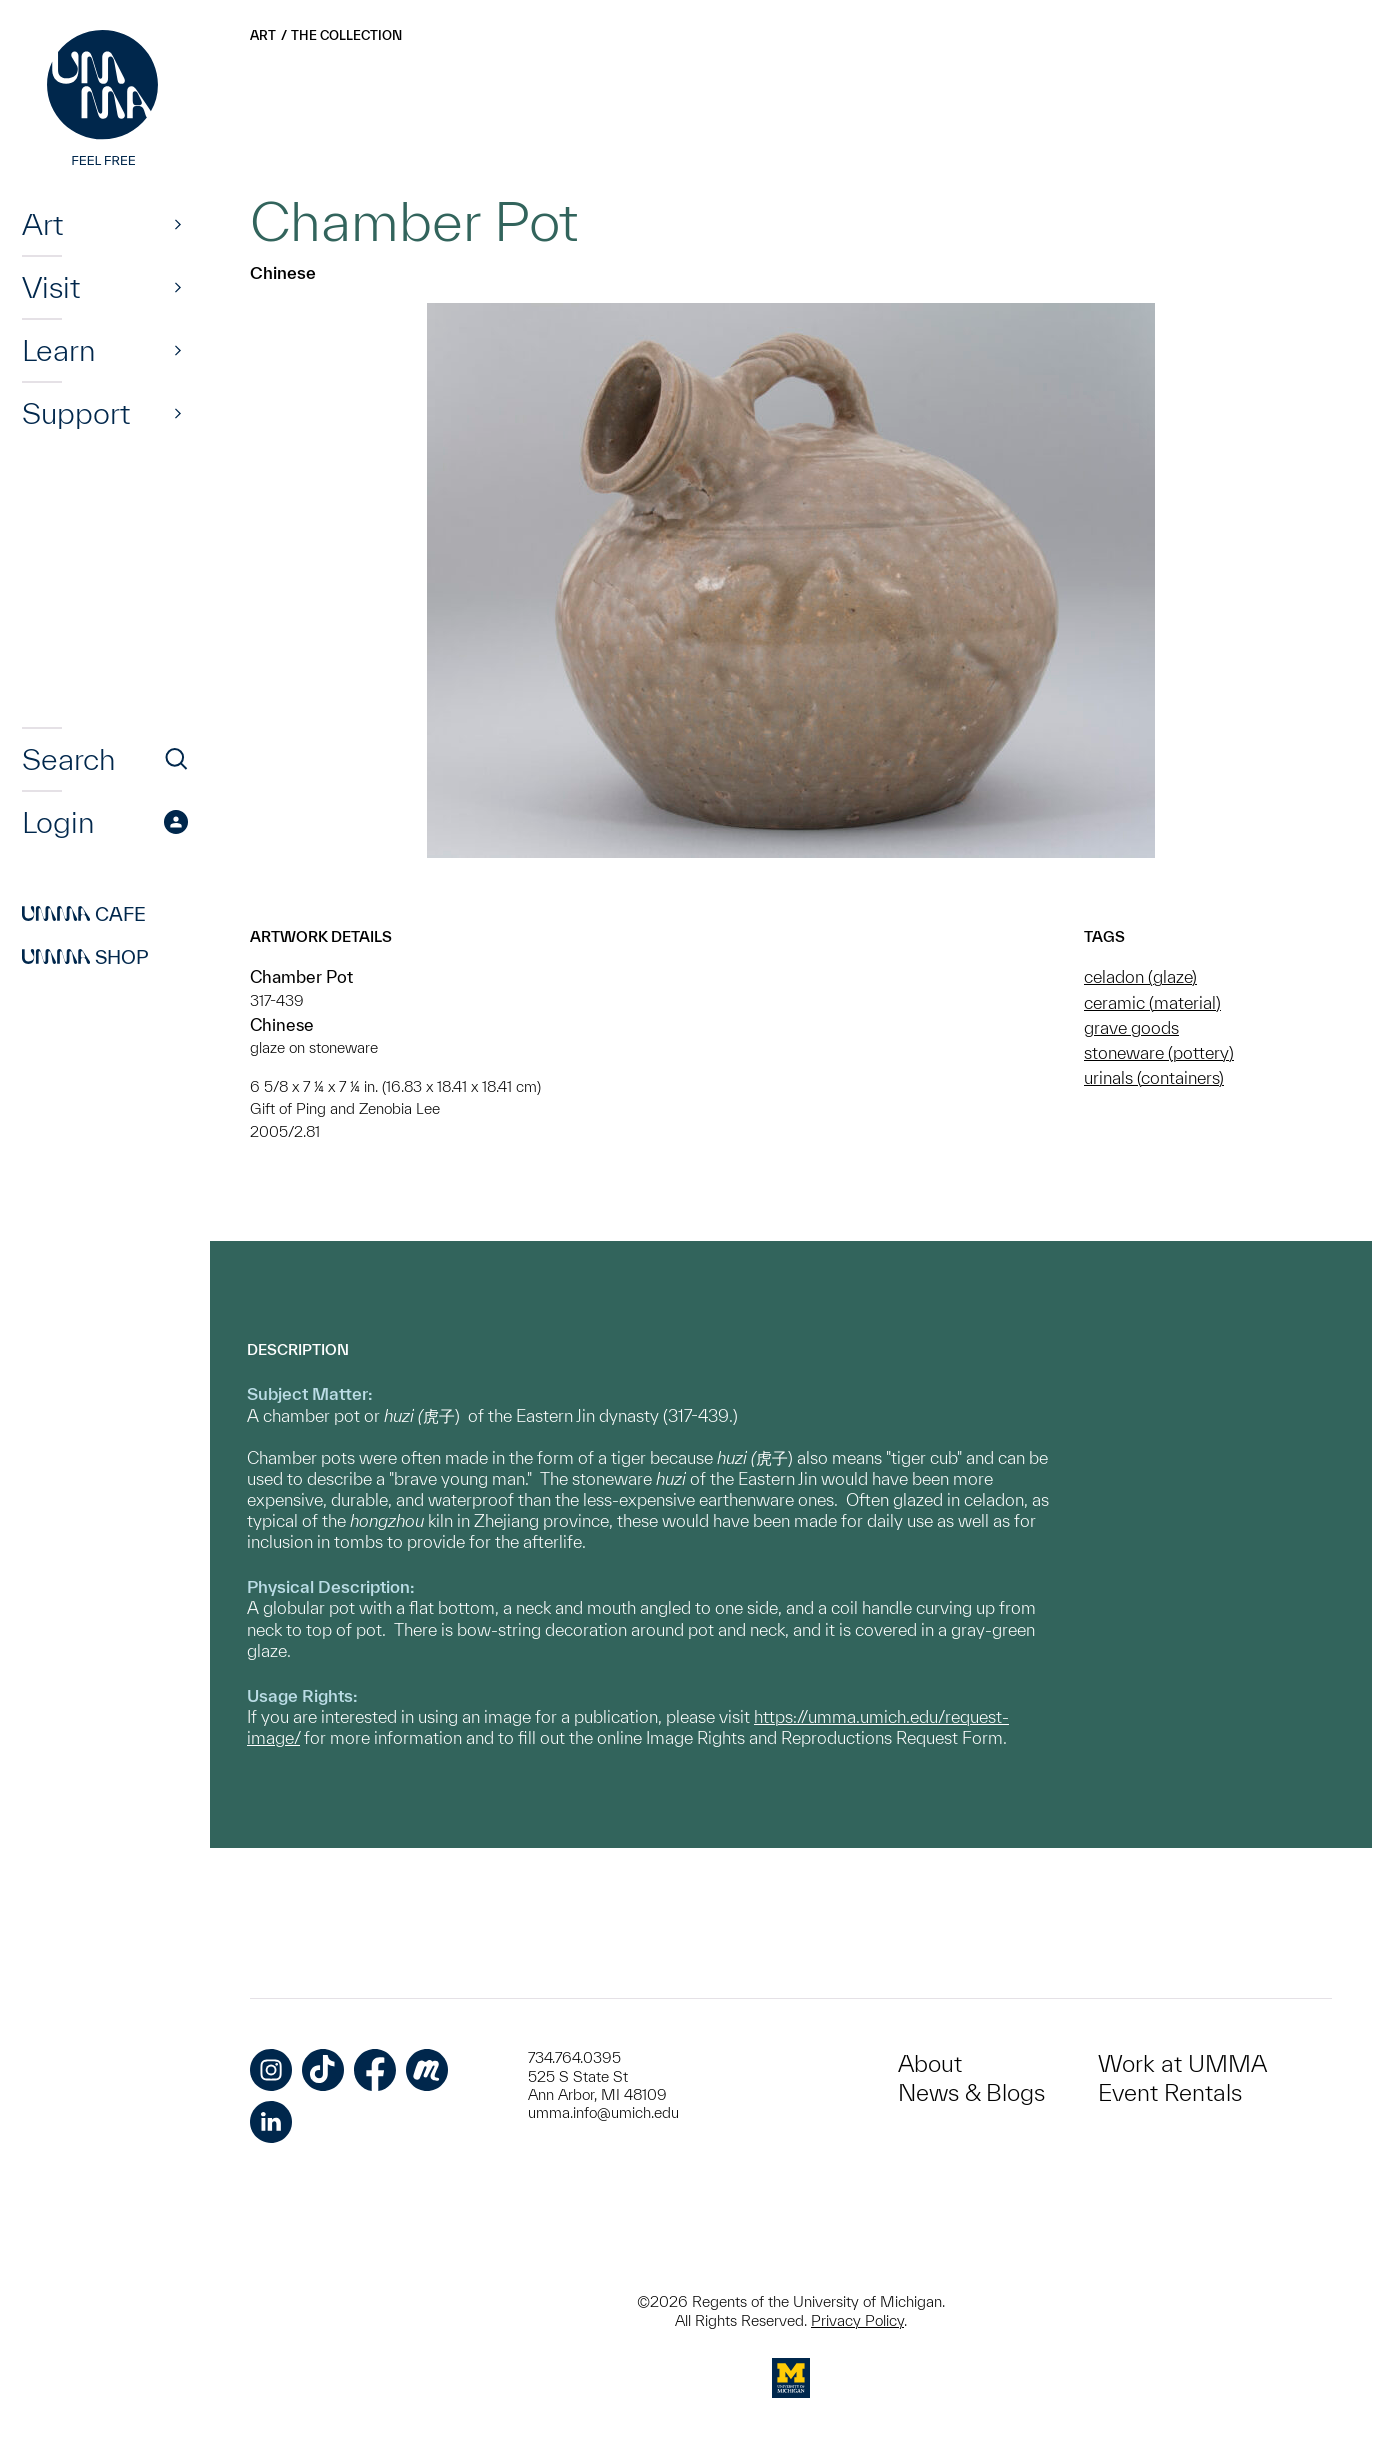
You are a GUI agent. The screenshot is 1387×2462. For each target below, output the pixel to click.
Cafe (84, 914)
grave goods (1131, 1027)
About (930, 2063)
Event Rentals (1170, 2092)
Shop (85, 957)
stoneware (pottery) (1159, 1052)
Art (42, 224)
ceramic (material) (1152, 1002)
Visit (51, 287)
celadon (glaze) (1140, 976)
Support (76, 413)
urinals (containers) (1154, 1077)
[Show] (178, 224)
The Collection (346, 35)
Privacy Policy (857, 2320)
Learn (58, 350)
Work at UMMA (1182, 2063)
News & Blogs (971, 2092)
